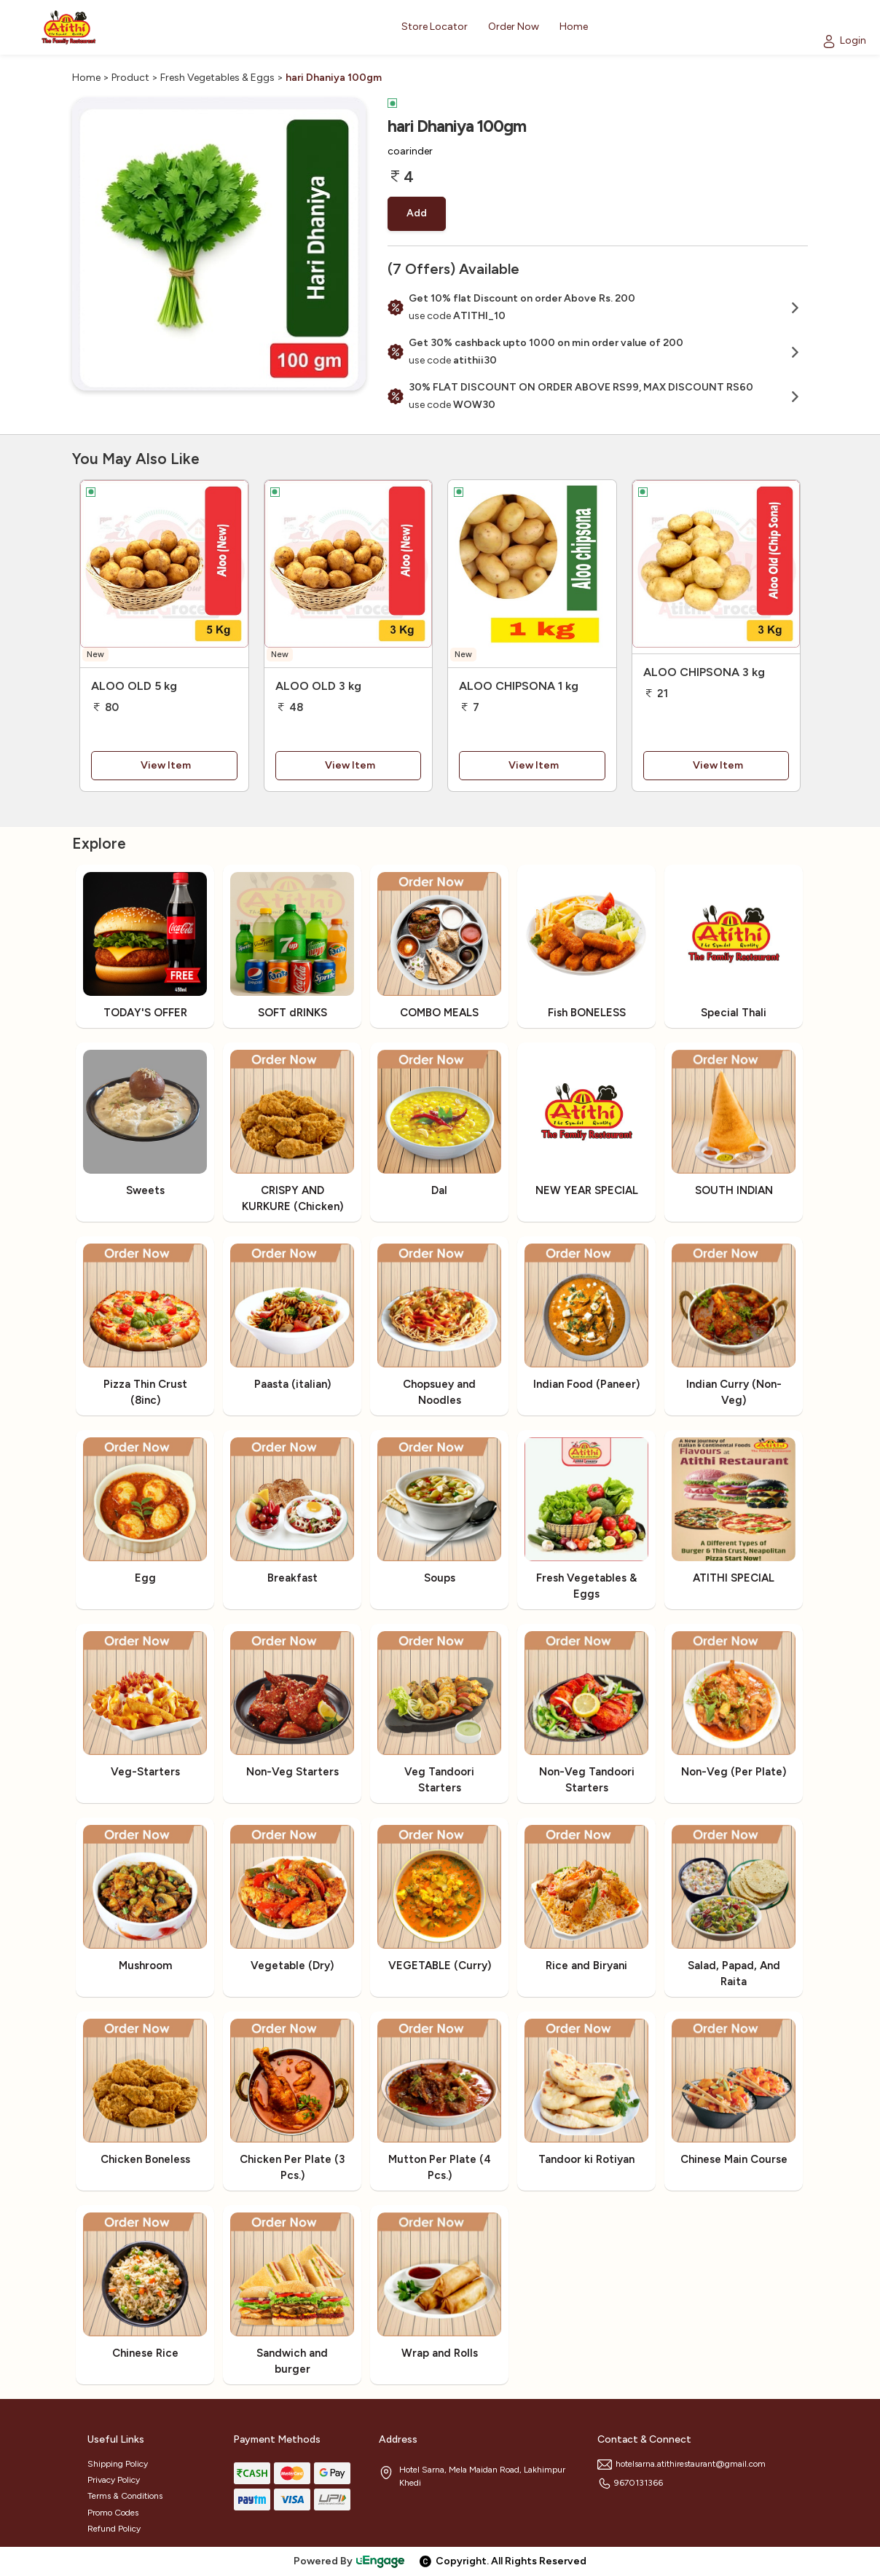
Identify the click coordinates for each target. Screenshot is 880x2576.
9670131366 (630, 2483)
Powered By (350, 2561)
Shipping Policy (117, 2464)
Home (86, 77)
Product (130, 77)
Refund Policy (114, 2529)
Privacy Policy (113, 2480)
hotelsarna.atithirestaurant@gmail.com (681, 2464)
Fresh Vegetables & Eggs (217, 77)
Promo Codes (112, 2513)
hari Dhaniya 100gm (334, 77)
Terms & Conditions (124, 2496)
